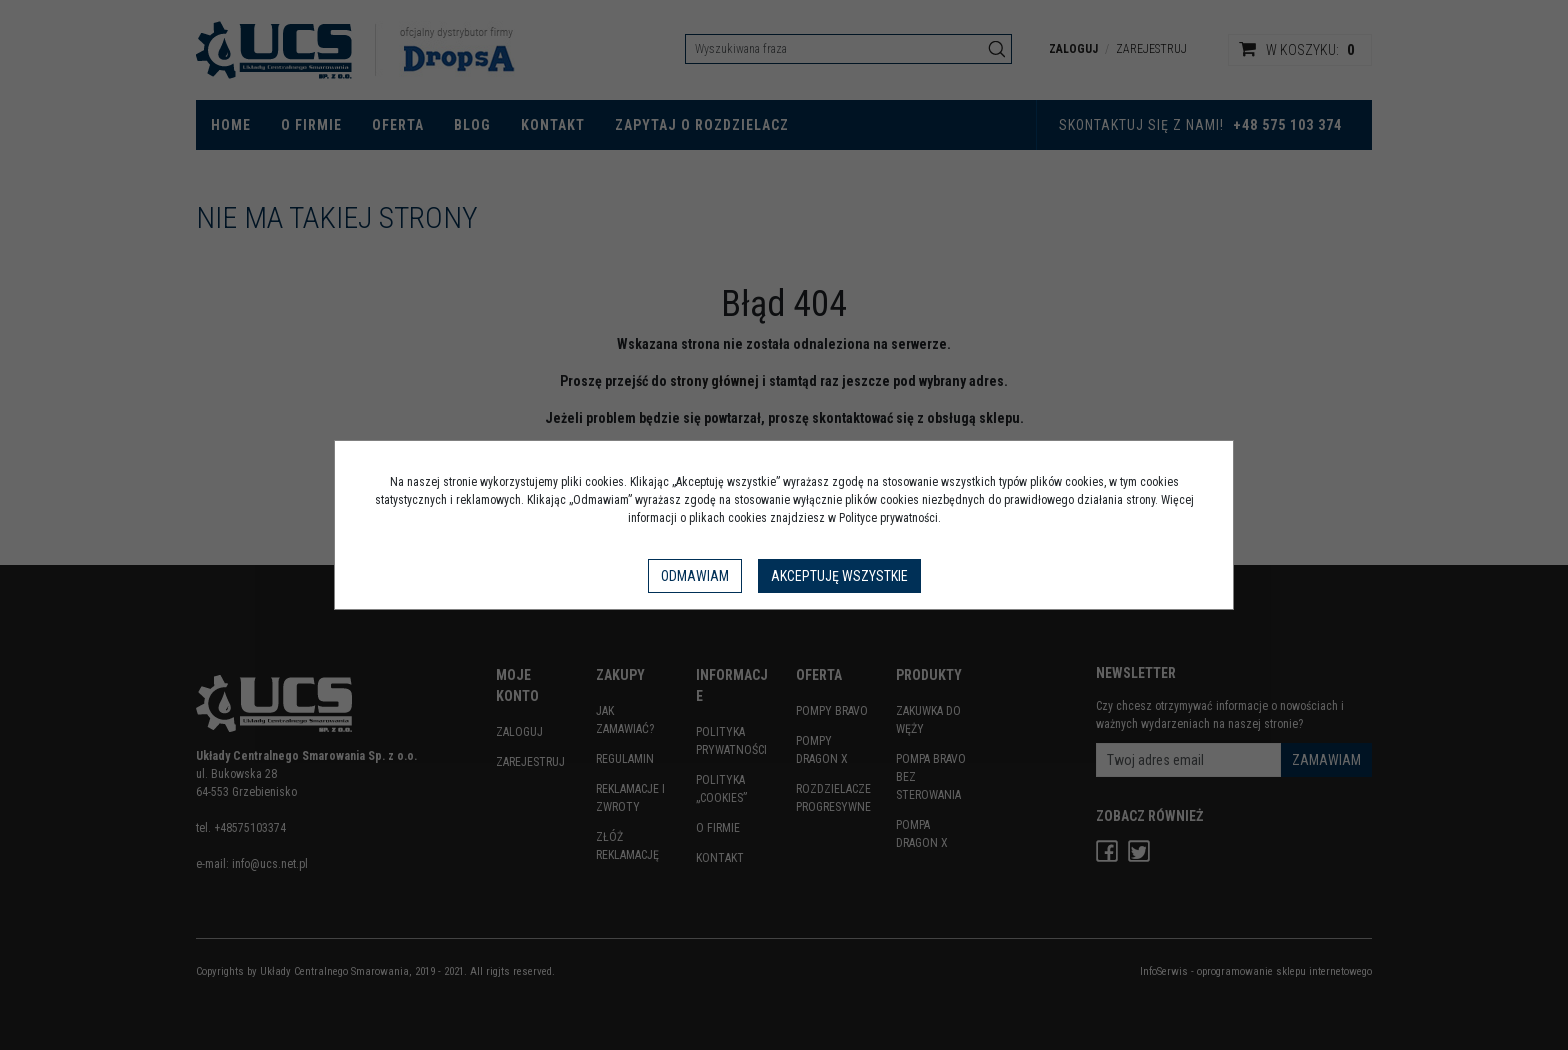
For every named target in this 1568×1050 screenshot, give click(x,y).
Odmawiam (695, 576)
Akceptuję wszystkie (839, 576)
